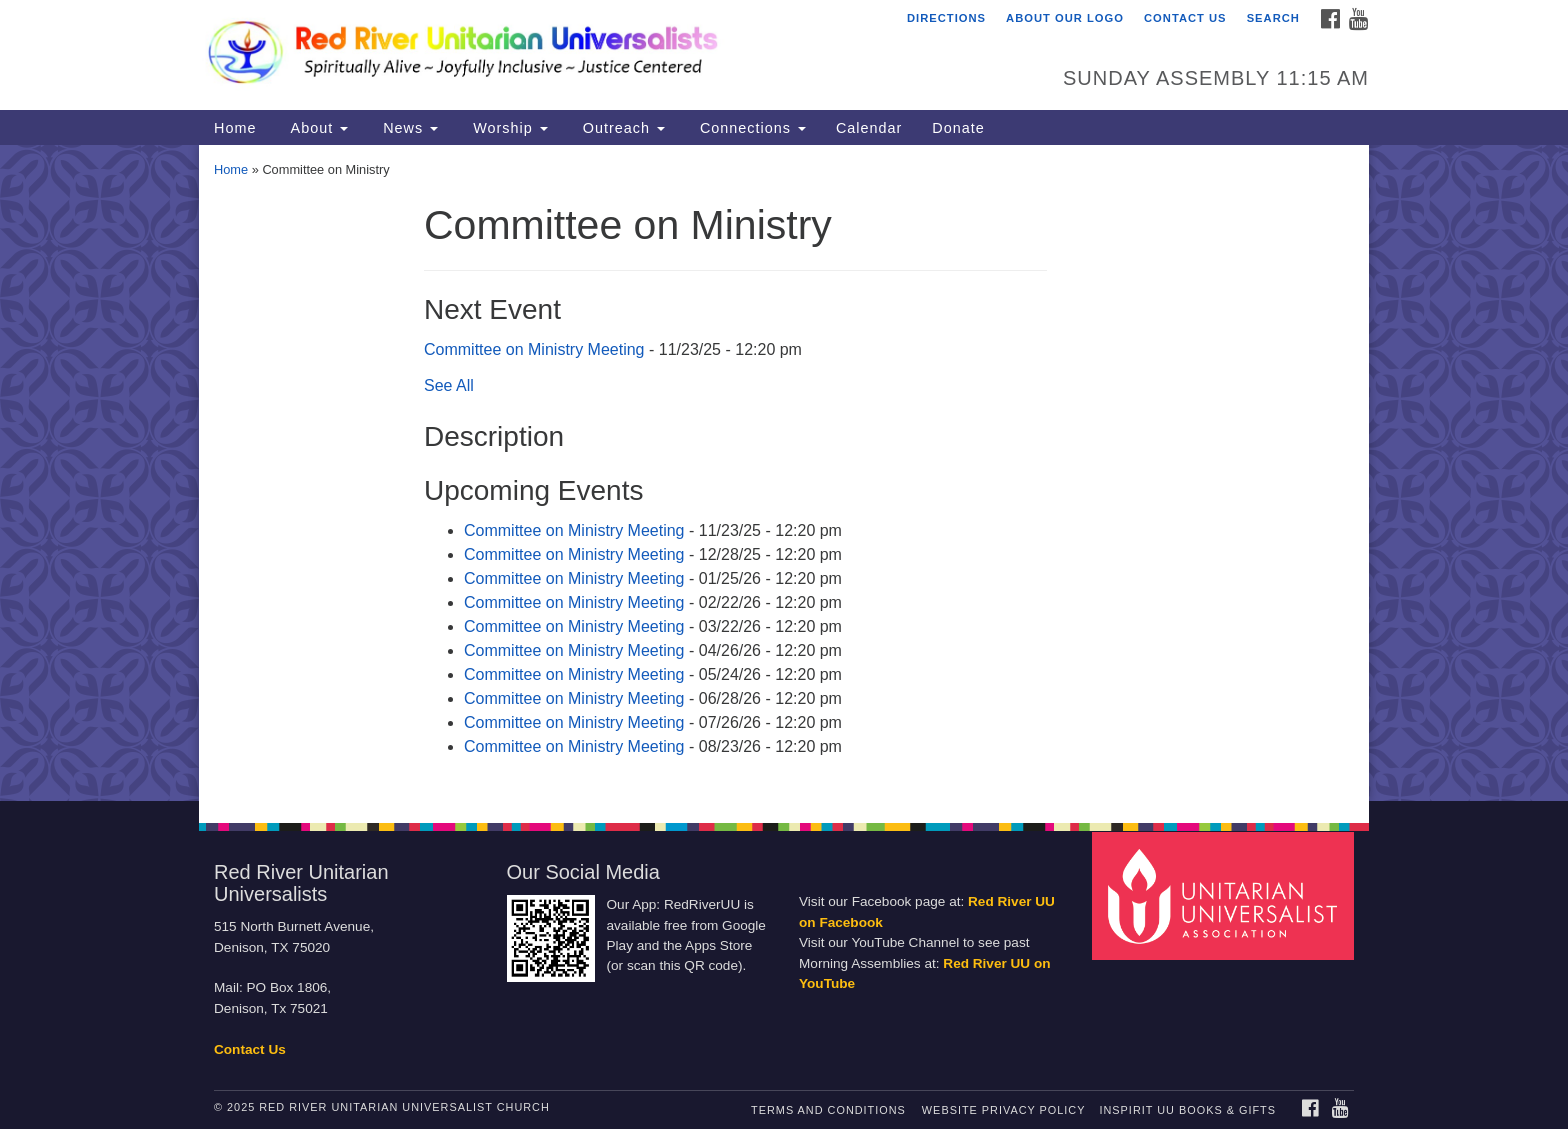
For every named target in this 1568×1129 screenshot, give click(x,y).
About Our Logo (1065, 18)
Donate (958, 128)
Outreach (621, 128)
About (317, 128)
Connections (750, 128)
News (408, 128)
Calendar (869, 128)
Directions (946, 18)
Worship (508, 128)
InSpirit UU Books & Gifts (1187, 1110)
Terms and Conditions (828, 1110)
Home (235, 128)
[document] (784, 473)
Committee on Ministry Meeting (534, 349)
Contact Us (1185, 18)
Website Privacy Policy (1004, 1110)
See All (449, 385)
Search (1273, 18)
